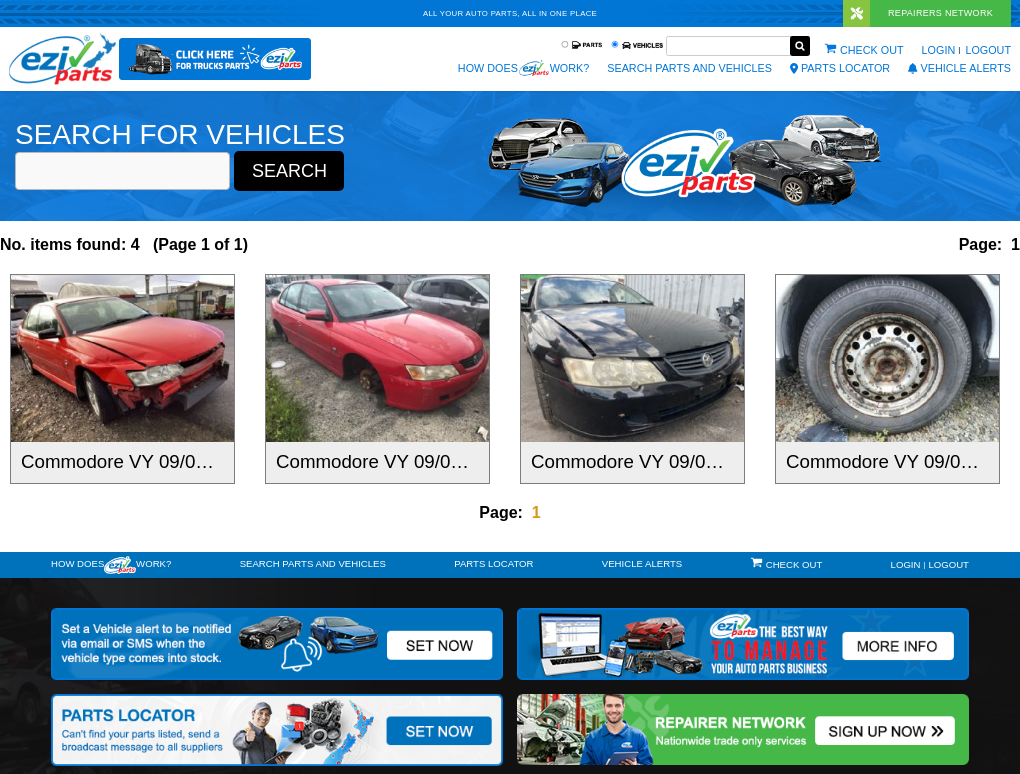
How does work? (523, 68)
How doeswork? (111, 565)
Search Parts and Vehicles (689, 68)
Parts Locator (840, 68)
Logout (988, 50)
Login (939, 50)
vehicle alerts (959, 68)
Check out (872, 50)
